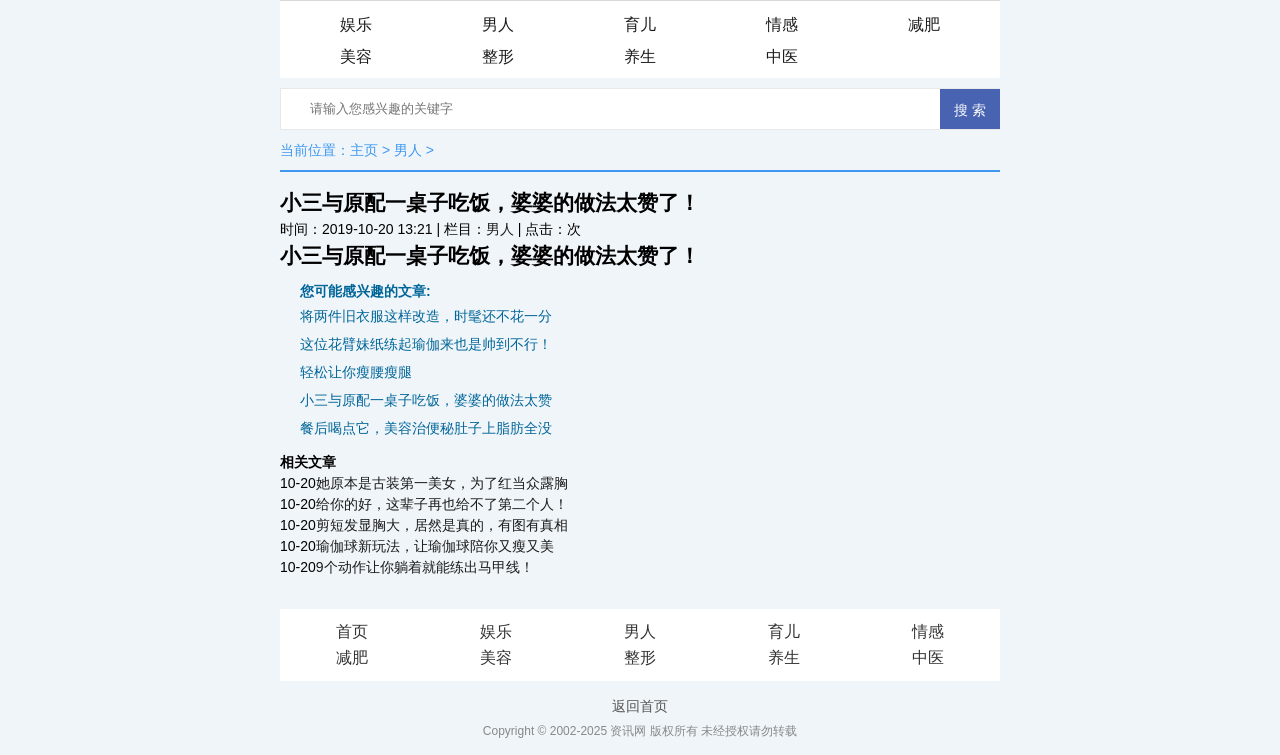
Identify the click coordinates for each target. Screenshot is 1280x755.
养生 (640, 56)
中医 (782, 56)
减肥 (924, 24)
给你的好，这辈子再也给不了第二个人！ (442, 504)
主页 (364, 150)
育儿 (640, 24)
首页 (352, 631)
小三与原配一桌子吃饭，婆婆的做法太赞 (426, 400)
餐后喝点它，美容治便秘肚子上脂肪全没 (426, 428)
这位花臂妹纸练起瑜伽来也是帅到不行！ (426, 344)
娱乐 (356, 24)
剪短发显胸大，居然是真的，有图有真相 (442, 525)
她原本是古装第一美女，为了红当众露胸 (442, 483)
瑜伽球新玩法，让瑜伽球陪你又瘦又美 (435, 546)
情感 (782, 24)
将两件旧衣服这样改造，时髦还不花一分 (426, 316)
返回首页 (640, 706)
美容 (356, 56)
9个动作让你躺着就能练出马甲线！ (425, 567)
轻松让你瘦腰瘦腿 (356, 372)
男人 (498, 24)
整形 (498, 56)
